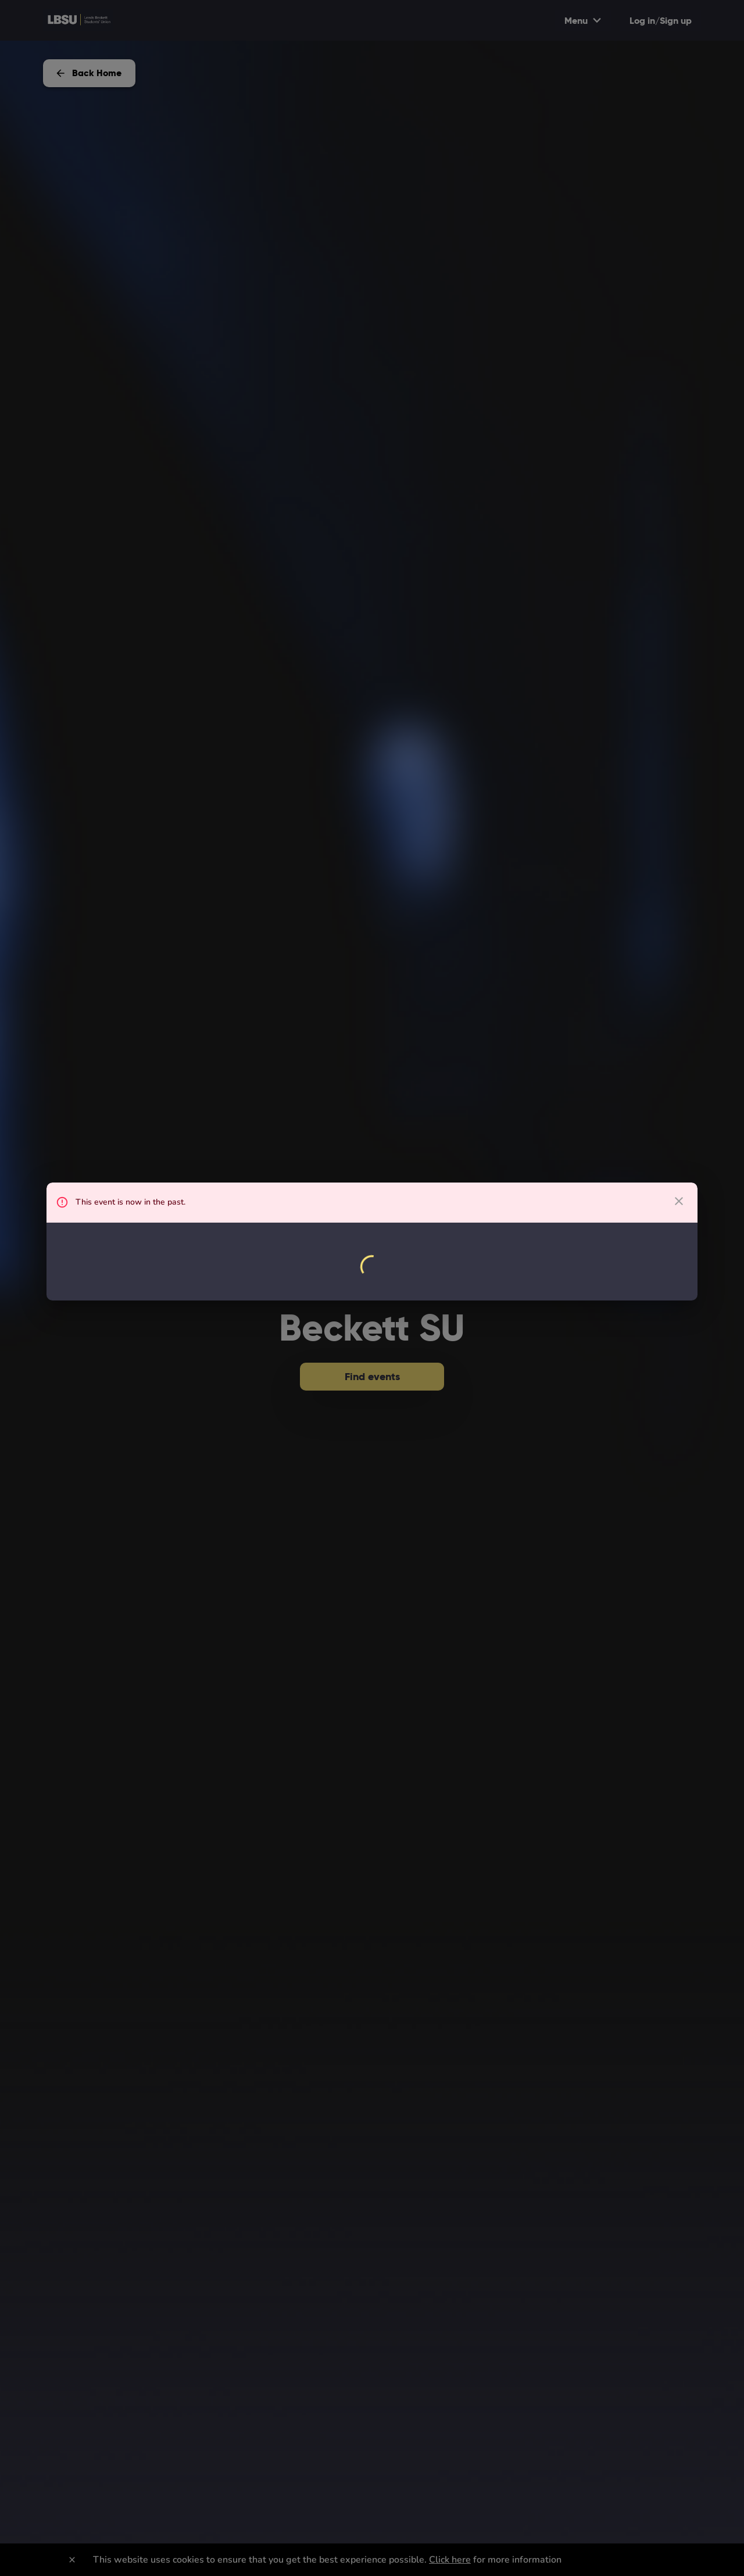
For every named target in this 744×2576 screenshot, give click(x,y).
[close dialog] (679, 1201)
